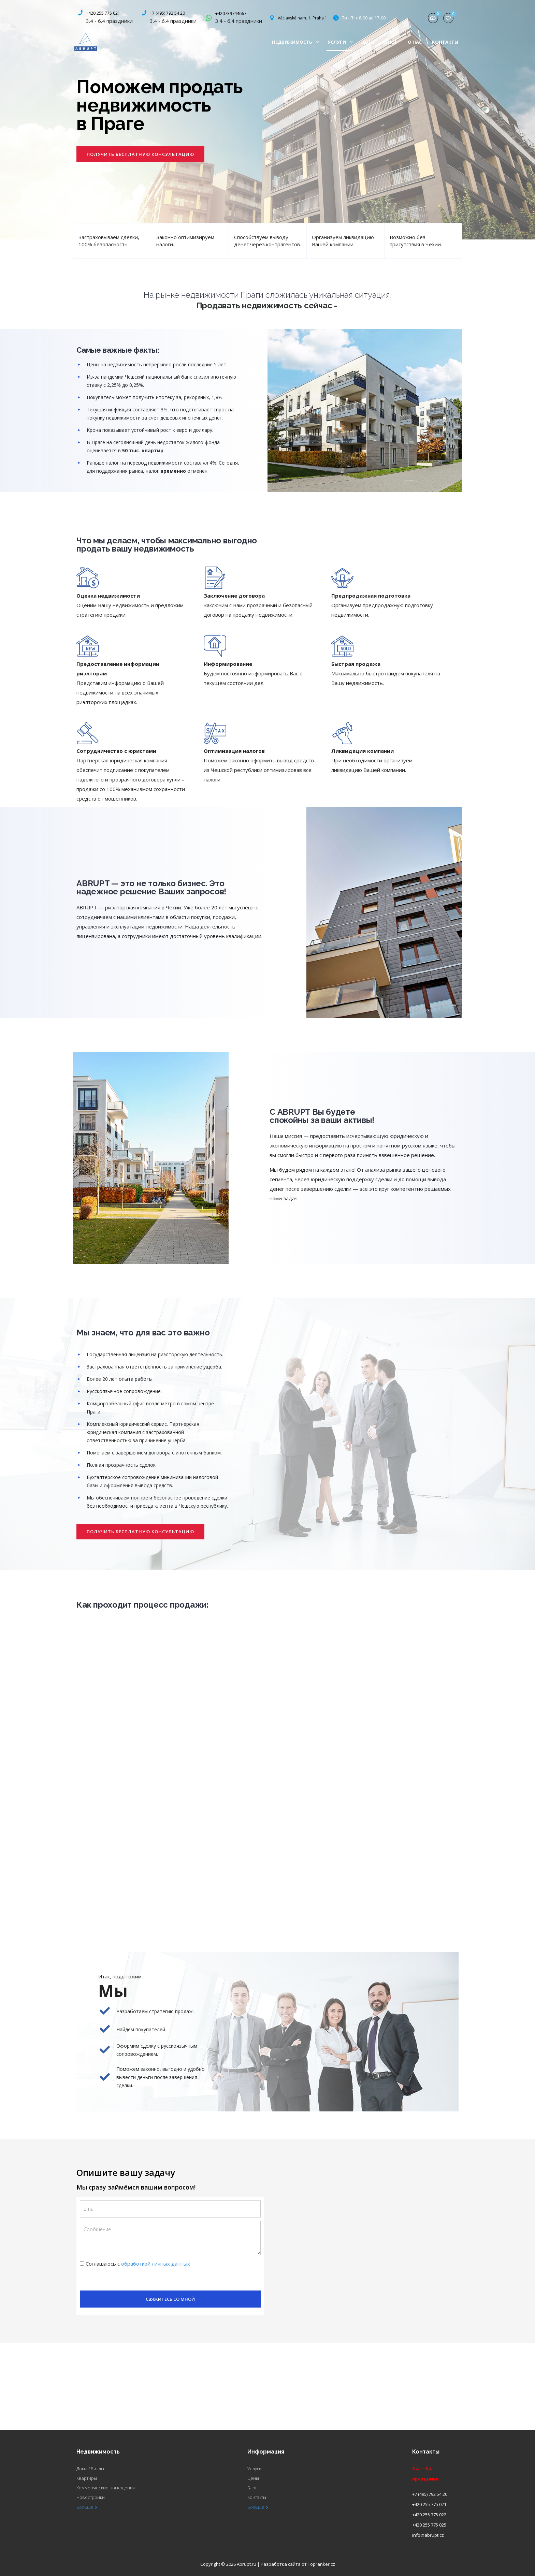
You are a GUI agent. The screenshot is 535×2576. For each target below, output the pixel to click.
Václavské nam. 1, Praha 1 (302, 18)
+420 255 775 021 (103, 13)
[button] (140, 154)
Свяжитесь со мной (170, 2299)
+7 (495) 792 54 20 (167, 13)
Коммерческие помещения (105, 2488)
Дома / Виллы (90, 2468)
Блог (391, 42)
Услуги (340, 42)
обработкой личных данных (155, 2263)
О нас (415, 42)
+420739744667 (230, 13)
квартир (152, 450)
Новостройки (90, 2497)
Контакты (445, 42)
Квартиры (86, 2478)
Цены (367, 42)
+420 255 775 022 (429, 2515)
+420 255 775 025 (429, 2525)
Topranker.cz (321, 2564)
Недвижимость (295, 42)
